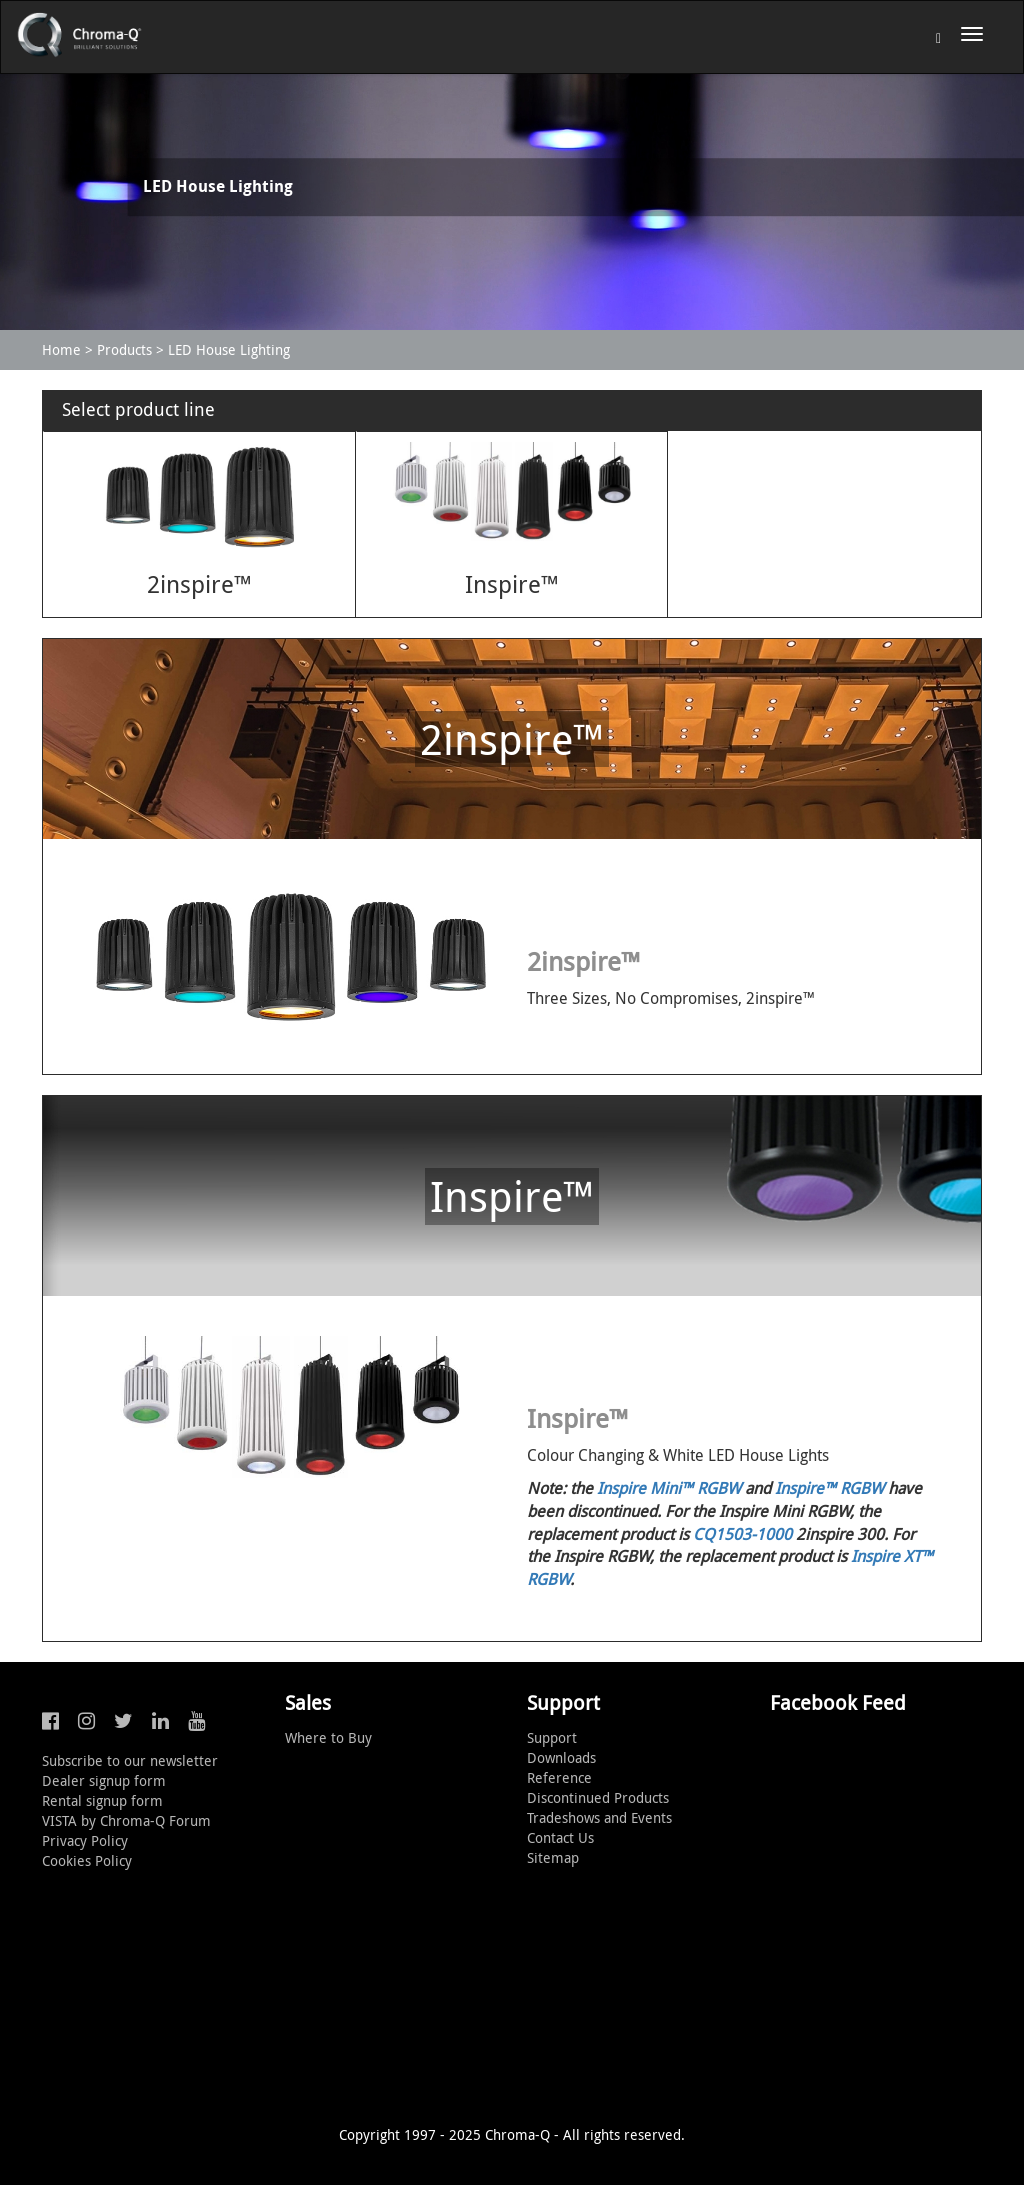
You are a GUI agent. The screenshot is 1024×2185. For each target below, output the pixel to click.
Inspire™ (512, 584)
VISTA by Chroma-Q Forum (126, 1820)
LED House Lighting (229, 349)
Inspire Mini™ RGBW (669, 1488)
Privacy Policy (85, 1840)
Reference (559, 1777)
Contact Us (560, 1837)
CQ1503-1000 (742, 1534)
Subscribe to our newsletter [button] (130, 1760)
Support (552, 1737)
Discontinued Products (598, 1797)
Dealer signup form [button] (104, 1780)
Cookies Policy (87, 1860)
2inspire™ (199, 584)
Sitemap (553, 1857)
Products (124, 349)
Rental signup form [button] (102, 1800)
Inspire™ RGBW (829, 1488)
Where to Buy (328, 1737)
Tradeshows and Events (599, 1817)
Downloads (561, 1757)
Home (61, 349)
